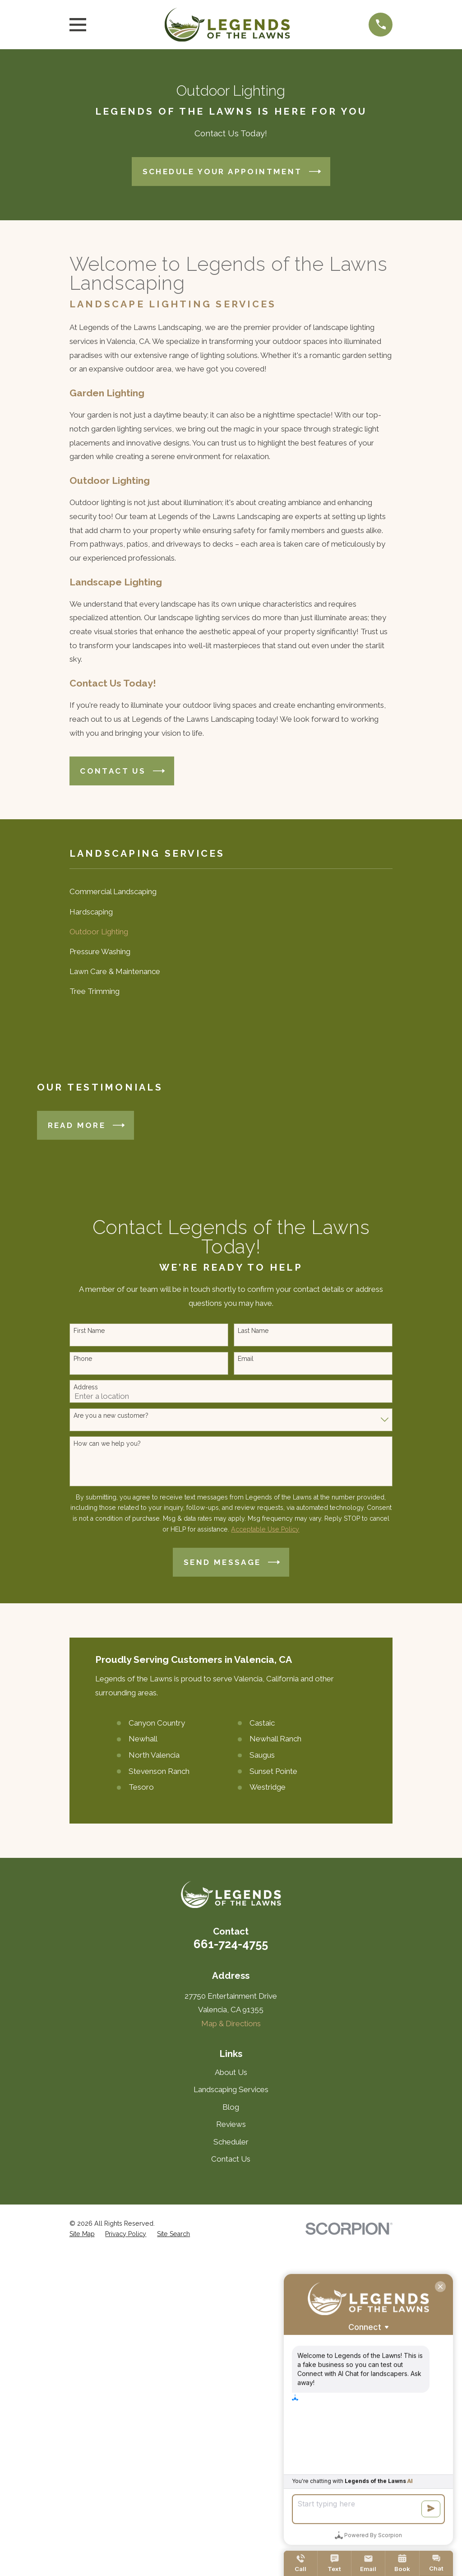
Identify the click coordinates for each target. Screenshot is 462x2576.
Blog (230, 2107)
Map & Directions (231, 2023)
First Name (89, 1330)
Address (86, 1387)
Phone (83, 1358)
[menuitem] (231, 892)
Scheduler (231, 2141)
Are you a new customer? (111, 1415)
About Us (231, 2072)
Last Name (253, 1330)
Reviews (231, 2124)
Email (246, 1358)
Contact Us (230, 2158)
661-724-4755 (231, 1944)
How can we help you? (107, 1443)
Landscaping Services (231, 2089)
